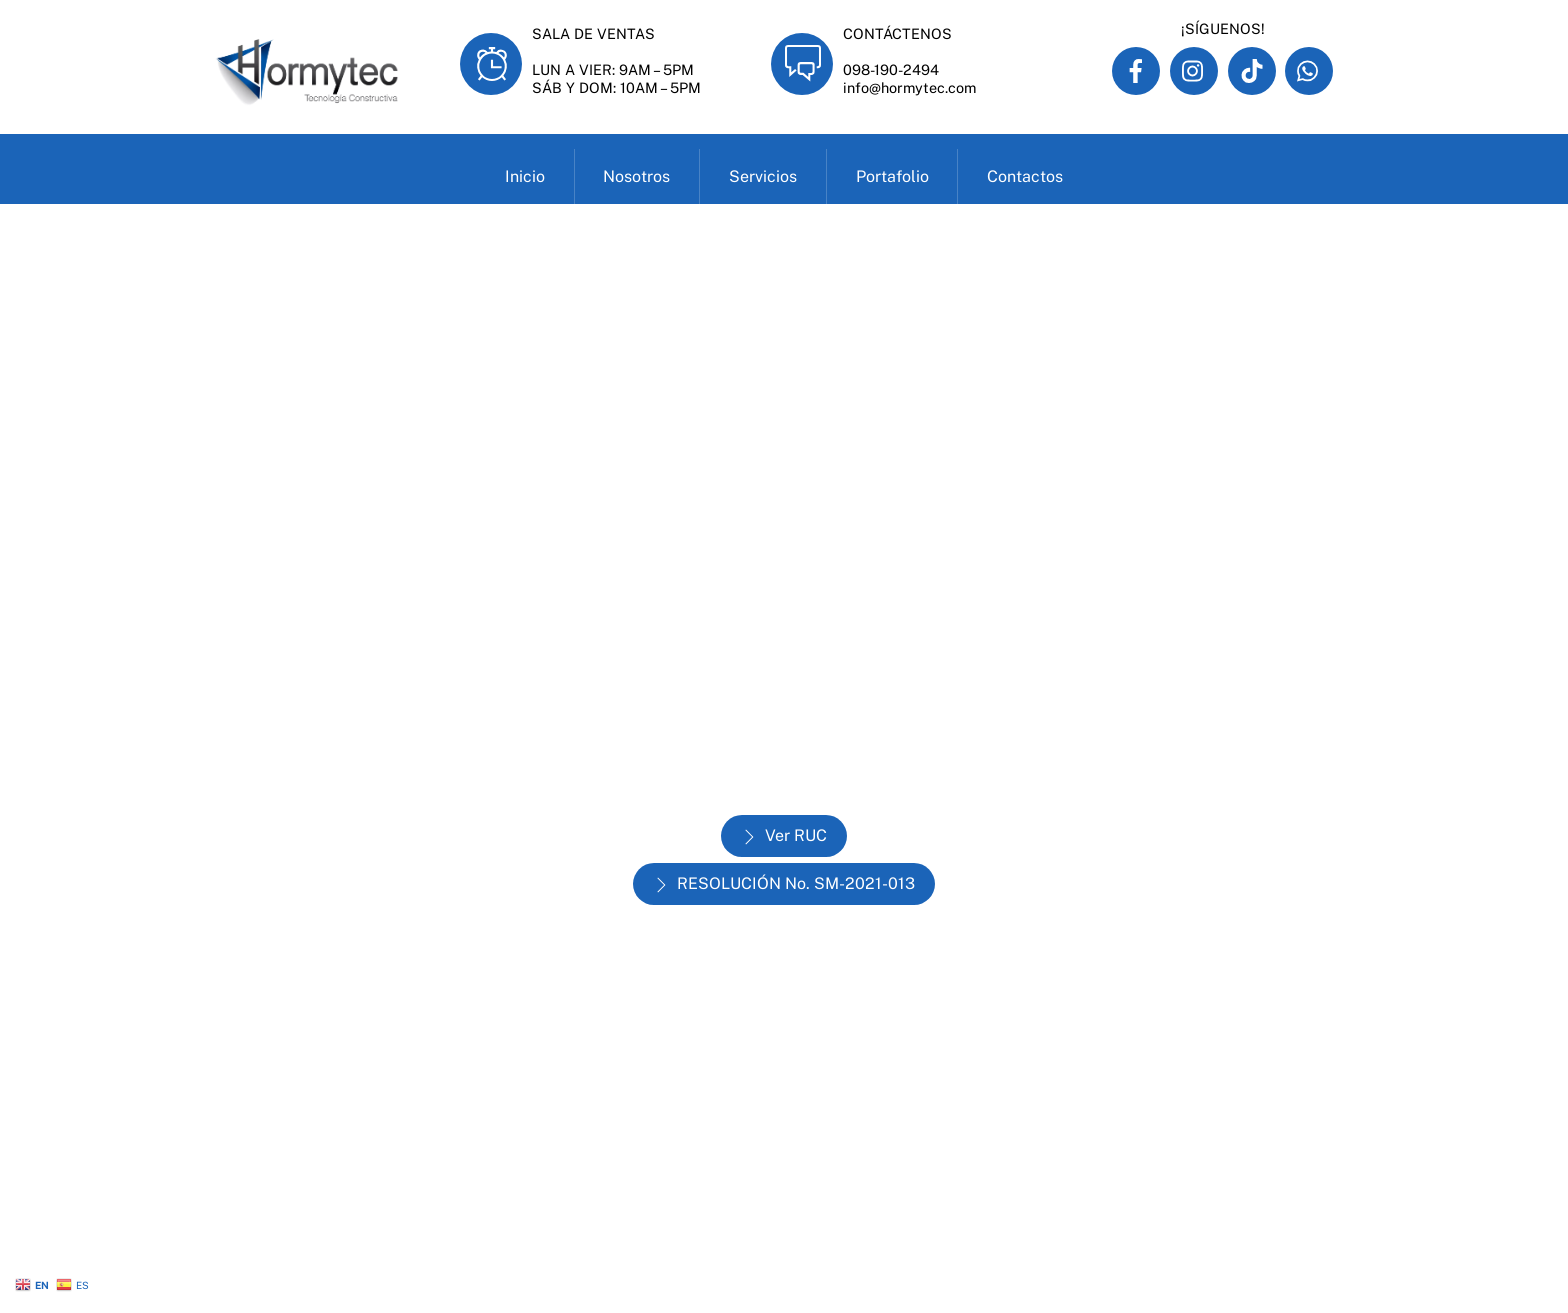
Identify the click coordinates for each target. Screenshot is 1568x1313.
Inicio (525, 176)
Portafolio (892, 176)
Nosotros (636, 176)
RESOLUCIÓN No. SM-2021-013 (784, 884)
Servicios (763, 176)
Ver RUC (784, 836)
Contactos (1025, 176)
